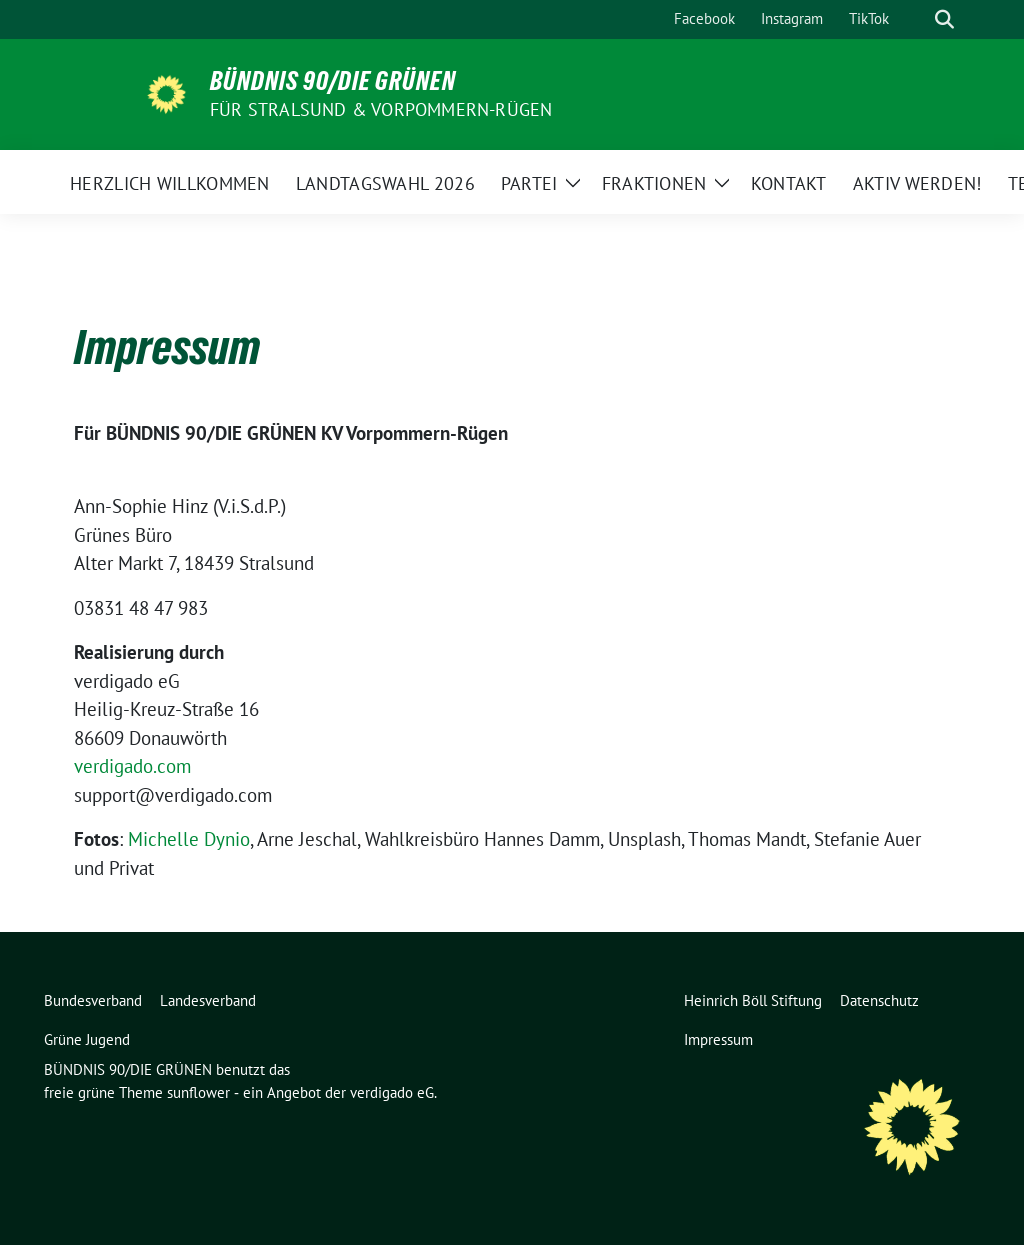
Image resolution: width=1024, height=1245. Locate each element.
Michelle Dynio (189, 839)
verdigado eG (392, 1092)
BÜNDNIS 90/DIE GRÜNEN (333, 81)
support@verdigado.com (173, 795)
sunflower (198, 1092)
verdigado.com (132, 766)
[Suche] (916, 19)
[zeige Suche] (944, 19)
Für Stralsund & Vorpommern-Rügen (381, 109)
